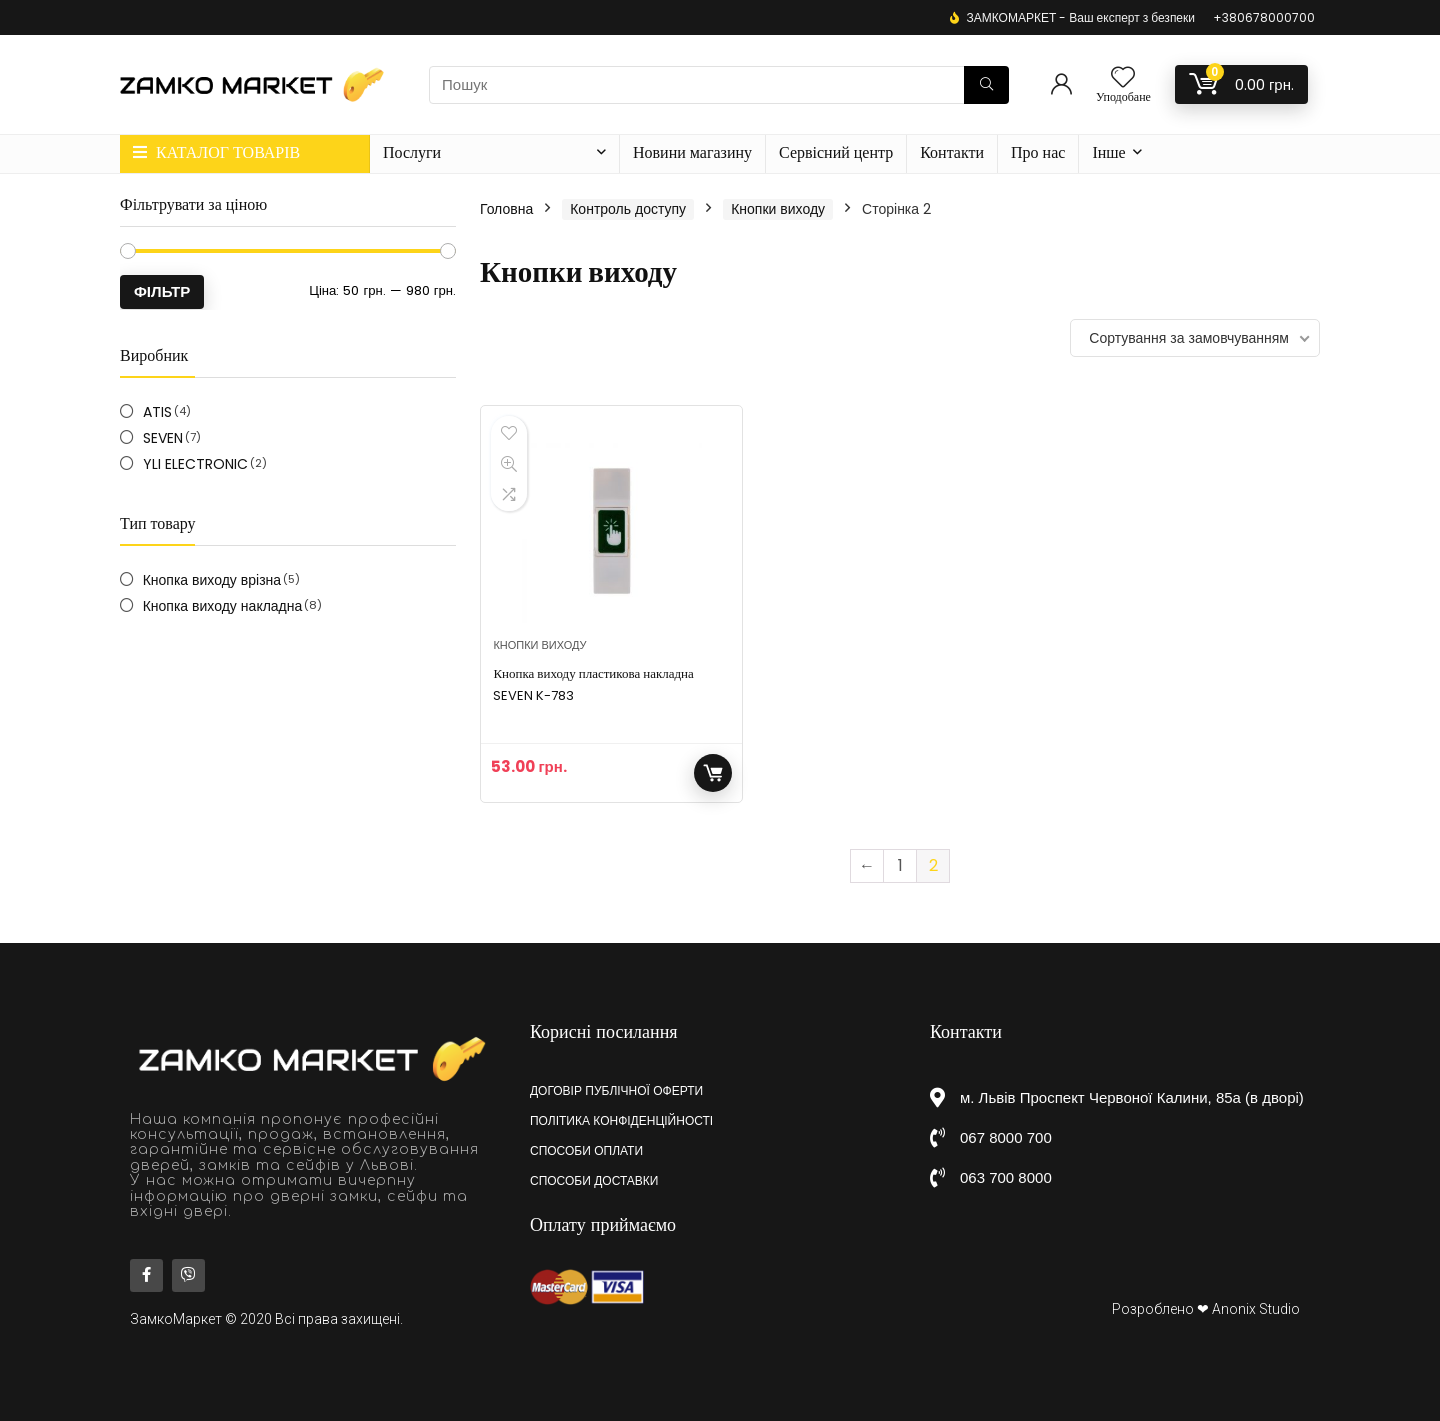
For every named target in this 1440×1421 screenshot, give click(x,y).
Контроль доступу (628, 209)
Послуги (412, 152)
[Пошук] (986, 85)
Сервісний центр (836, 152)
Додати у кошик (713, 773)
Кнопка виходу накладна (223, 606)
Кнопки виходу (778, 209)
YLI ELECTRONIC (195, 464)
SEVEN (163, 438)
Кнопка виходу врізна (212, 580)
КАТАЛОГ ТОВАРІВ (216, 152)
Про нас (1038, 152)
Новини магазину (692, 152)
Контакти (952, 152)
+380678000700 (1264, 17)
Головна (506, 209)
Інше (1108, 152)
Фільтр (162, 291)
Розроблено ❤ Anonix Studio (1206, 1309)
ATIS (157, 412)
